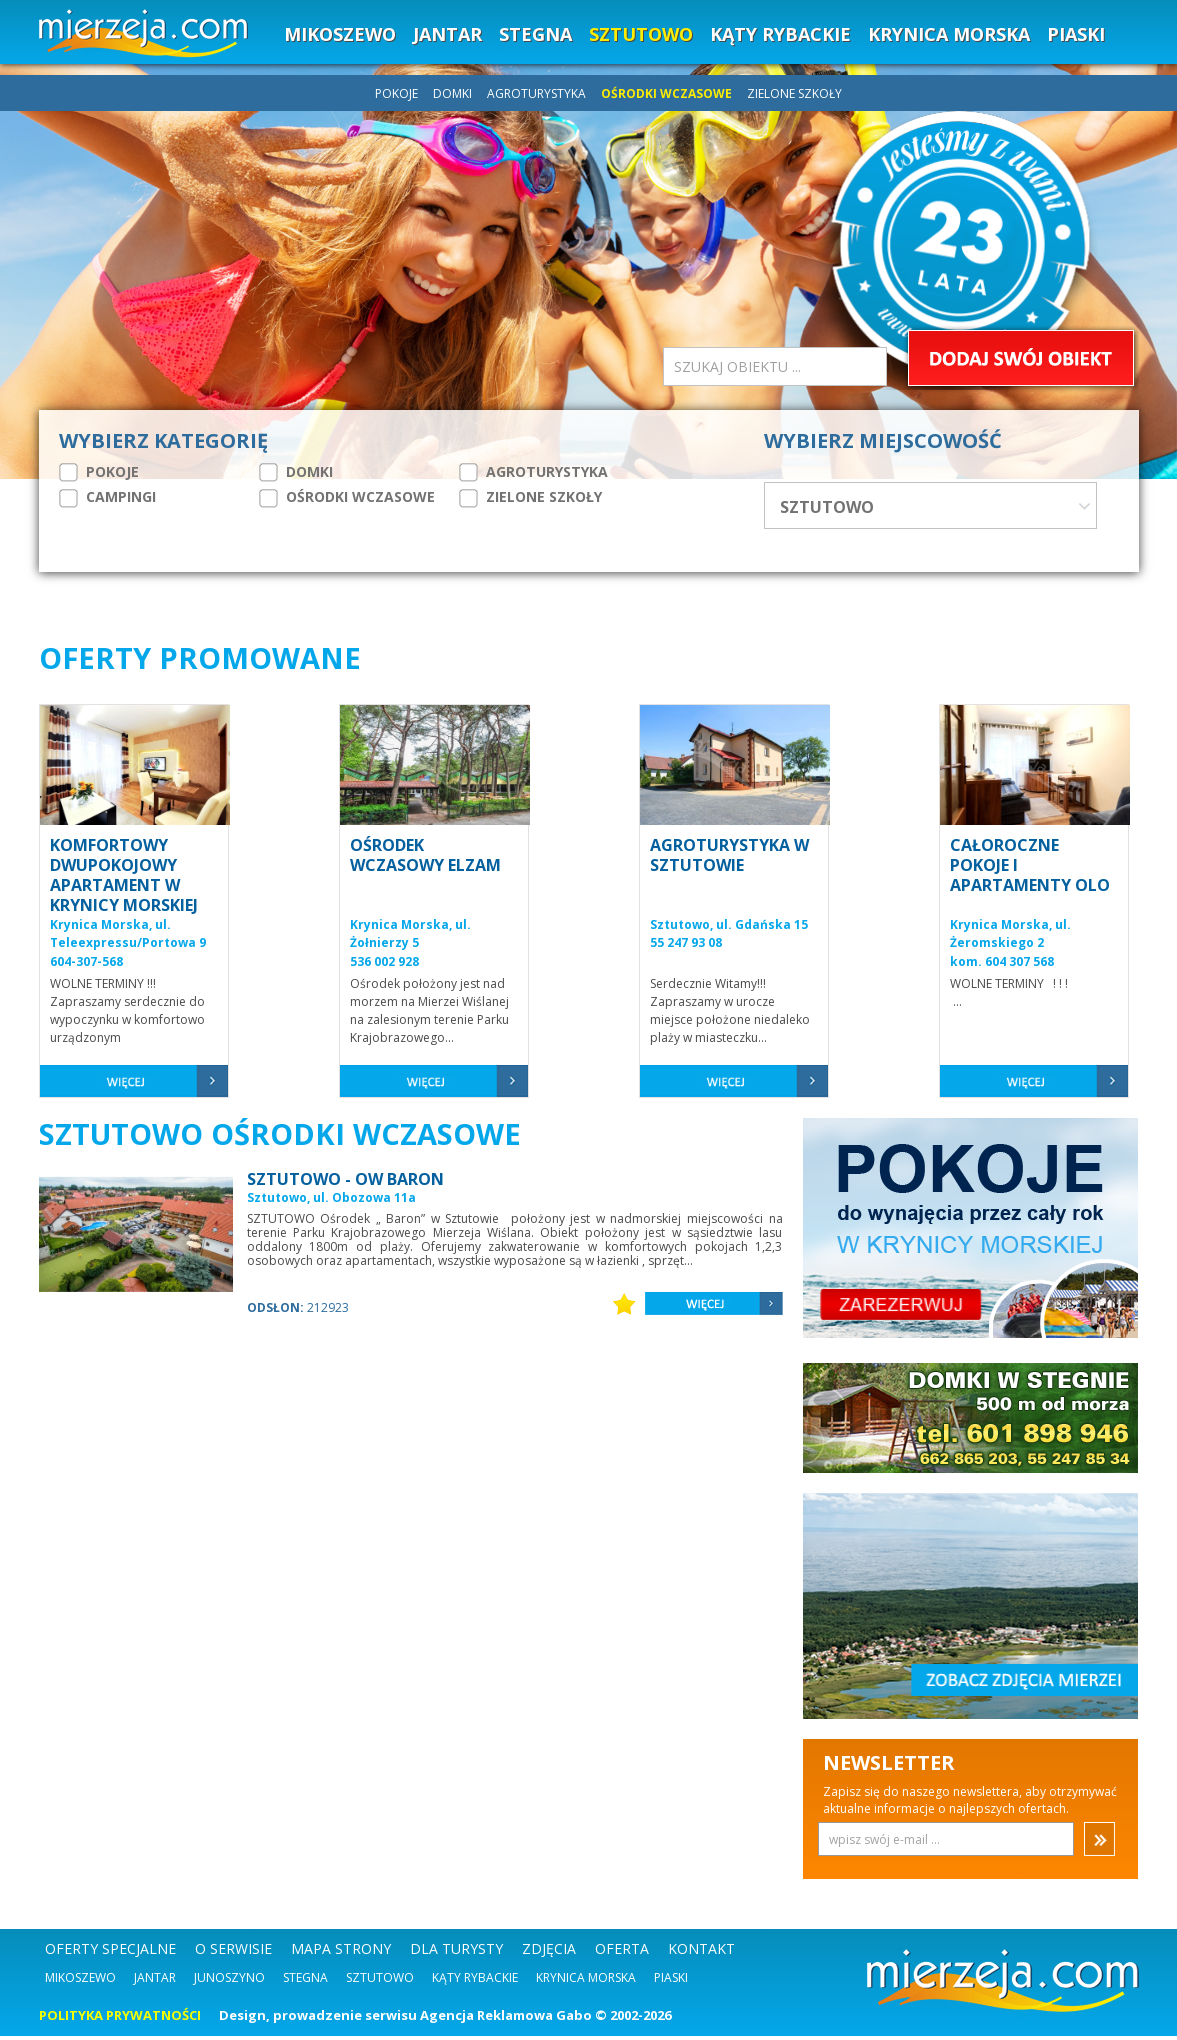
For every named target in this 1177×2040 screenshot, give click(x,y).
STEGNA (535, 34)
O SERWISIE (233, 1952)
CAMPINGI (107, 497)
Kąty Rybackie (475, 1981)
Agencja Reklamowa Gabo (506, 2019)
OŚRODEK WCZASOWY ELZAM (425, 859)
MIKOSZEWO (340, 34)
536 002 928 (384, 965)
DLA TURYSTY (456, 1952)
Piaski (671, 1981)
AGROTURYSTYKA (538, 93)
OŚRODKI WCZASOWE (668, 93)
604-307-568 (86, 965)
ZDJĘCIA (549, 1952)
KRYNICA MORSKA (949, 34)
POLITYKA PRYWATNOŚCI (120, 2019)
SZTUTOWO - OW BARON (345, 1183)
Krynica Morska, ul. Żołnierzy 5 (410, 938)
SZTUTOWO (641, 34)
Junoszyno (229, 1981)
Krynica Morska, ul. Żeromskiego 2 (1010, 938)
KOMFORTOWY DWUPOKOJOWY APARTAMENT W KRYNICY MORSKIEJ (124, 879)
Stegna (305, 1981)
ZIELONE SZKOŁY (794, 93)
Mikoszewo (80, 1981)
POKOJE (398, 93)
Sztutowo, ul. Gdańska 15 (729, 928)
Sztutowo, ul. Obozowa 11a (331, 1201)
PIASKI (1076, 34)
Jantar (155, 1981)
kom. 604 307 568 (1002, 965)
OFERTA (622, 1952)
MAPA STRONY (341, 1952)
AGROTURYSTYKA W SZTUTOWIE (729, 859)
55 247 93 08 (686, 946)
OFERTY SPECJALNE (110, 1952)
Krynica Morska (586, 1981)
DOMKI (454, 93)
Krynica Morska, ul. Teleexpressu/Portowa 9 (128, 938)
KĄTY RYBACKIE (780, 34)
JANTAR (447, 34)
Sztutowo (380, 1981)
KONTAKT (701, 1952)
